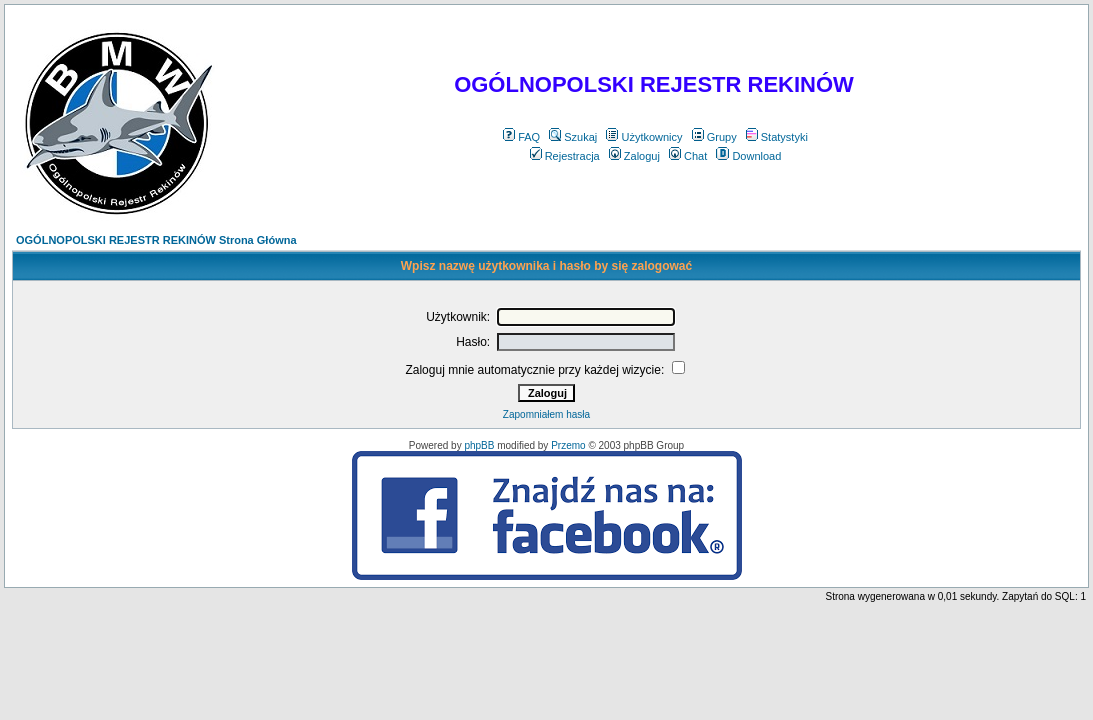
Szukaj (573, 137)
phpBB (479, 445)
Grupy (714, 137)
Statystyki (777, 137)
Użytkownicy (644, 137)
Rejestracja (565, 156)
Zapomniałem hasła (546, 414)
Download (748, 156)
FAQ (521, 137)
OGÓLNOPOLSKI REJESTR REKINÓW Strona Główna (156, 240)
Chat (688, 156)
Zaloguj (634, 156)
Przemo (568, 445)
